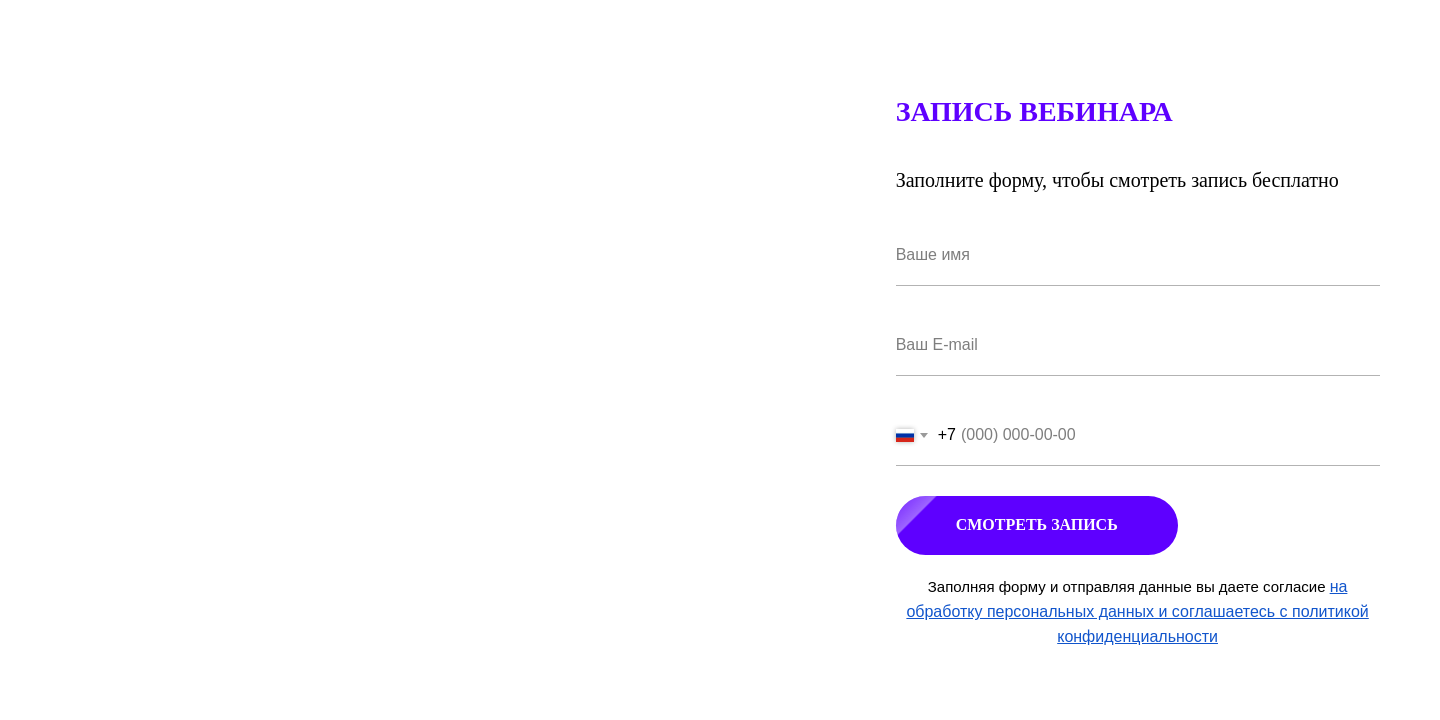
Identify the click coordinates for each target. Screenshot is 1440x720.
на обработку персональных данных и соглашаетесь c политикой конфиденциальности (1137, 611)
